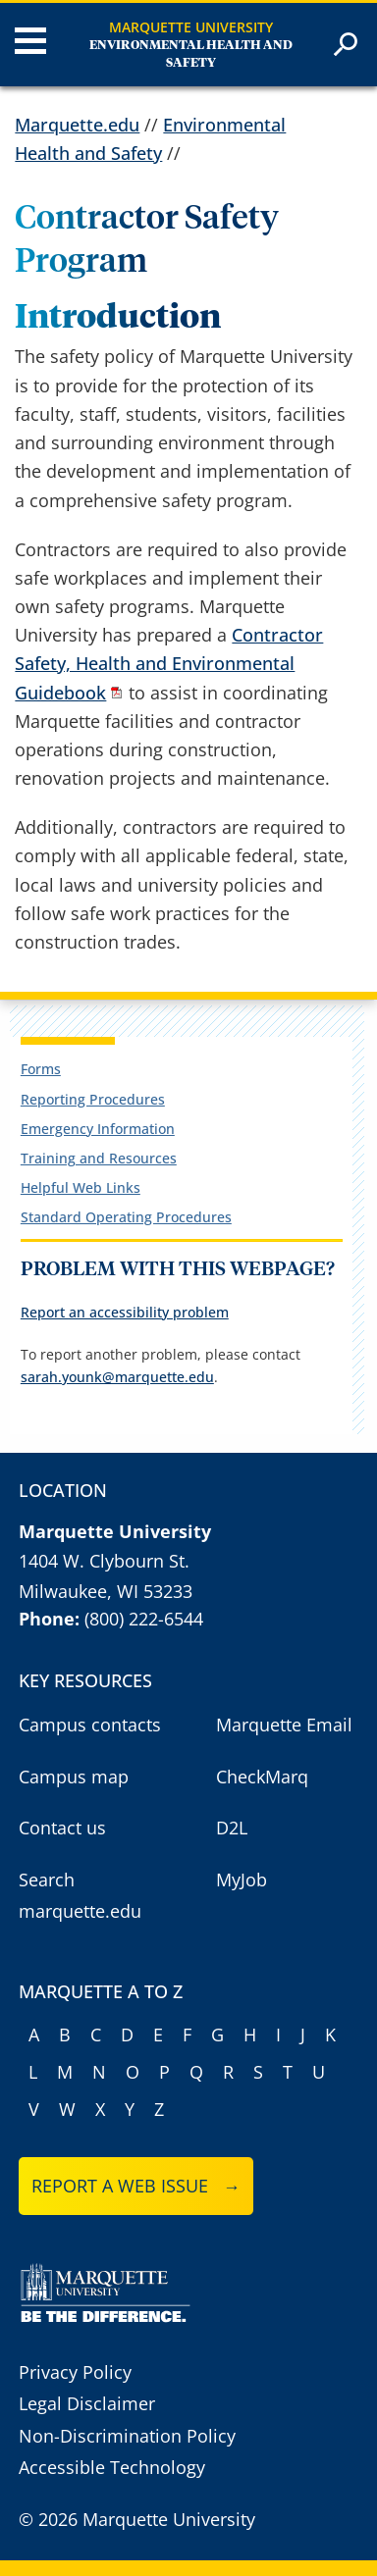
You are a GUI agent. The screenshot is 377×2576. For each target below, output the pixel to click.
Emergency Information (98, 1128)
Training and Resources (99, 1158)
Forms (41, 1068)
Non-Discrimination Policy (127, 2435)
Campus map (74, 1776)
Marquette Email (284, 1724)
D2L (231, 1827)
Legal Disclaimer (87, 2403)
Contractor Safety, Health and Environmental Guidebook (169, 663)
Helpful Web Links (80, 1187)
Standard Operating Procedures (126, 1217)
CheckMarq (262, 1776)
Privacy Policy (75, 2372)
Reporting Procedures (93, 1099)
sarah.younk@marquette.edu (117, 1376)
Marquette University (191, 27)
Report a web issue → (136, 2185)
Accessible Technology (112, 2467)
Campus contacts (90, 1724)
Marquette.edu (77, 124)
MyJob (241, 1879)
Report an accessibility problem (125, 1312)
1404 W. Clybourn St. (104, 1560)
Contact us (62, 1827)
